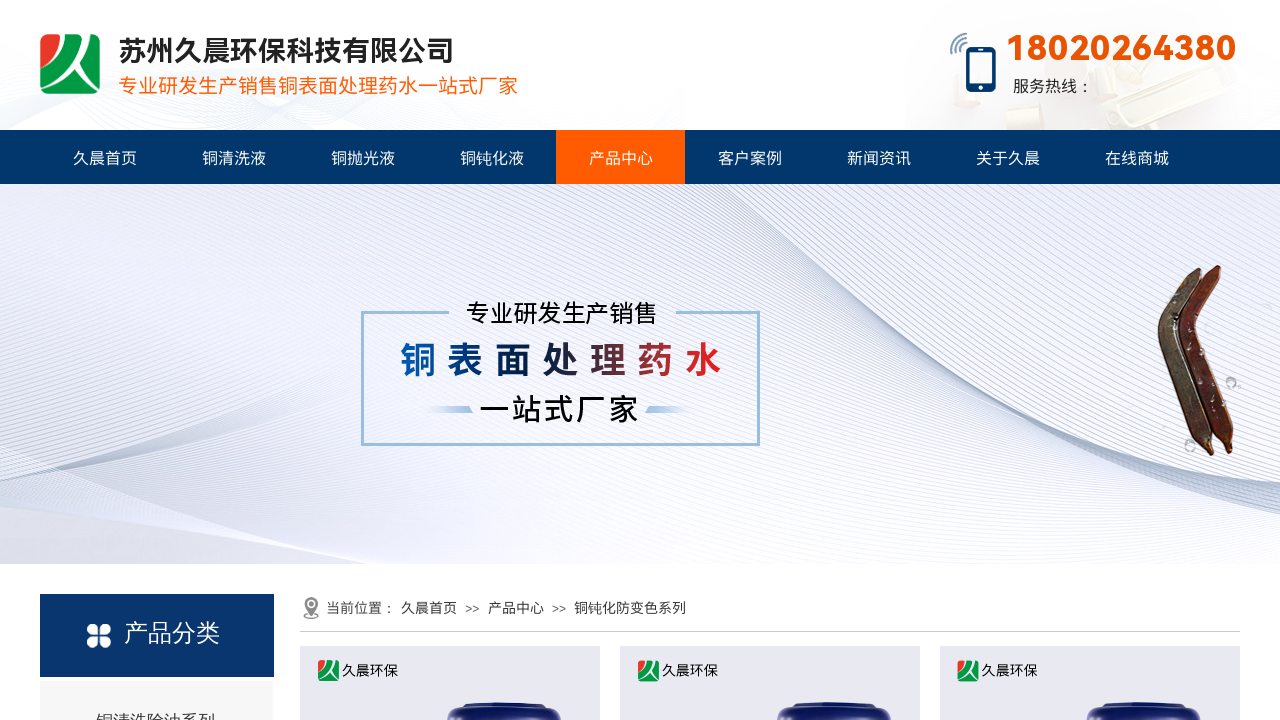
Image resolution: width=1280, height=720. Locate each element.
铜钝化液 (492, 157)
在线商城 (1137, 157)
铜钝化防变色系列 (630, 607)
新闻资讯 (879, 157)
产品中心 (621, 157)
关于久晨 (1008, 157)
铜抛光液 (363, 157)
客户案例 (750, 157)
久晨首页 (105, 157)
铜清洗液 (234, 157)
